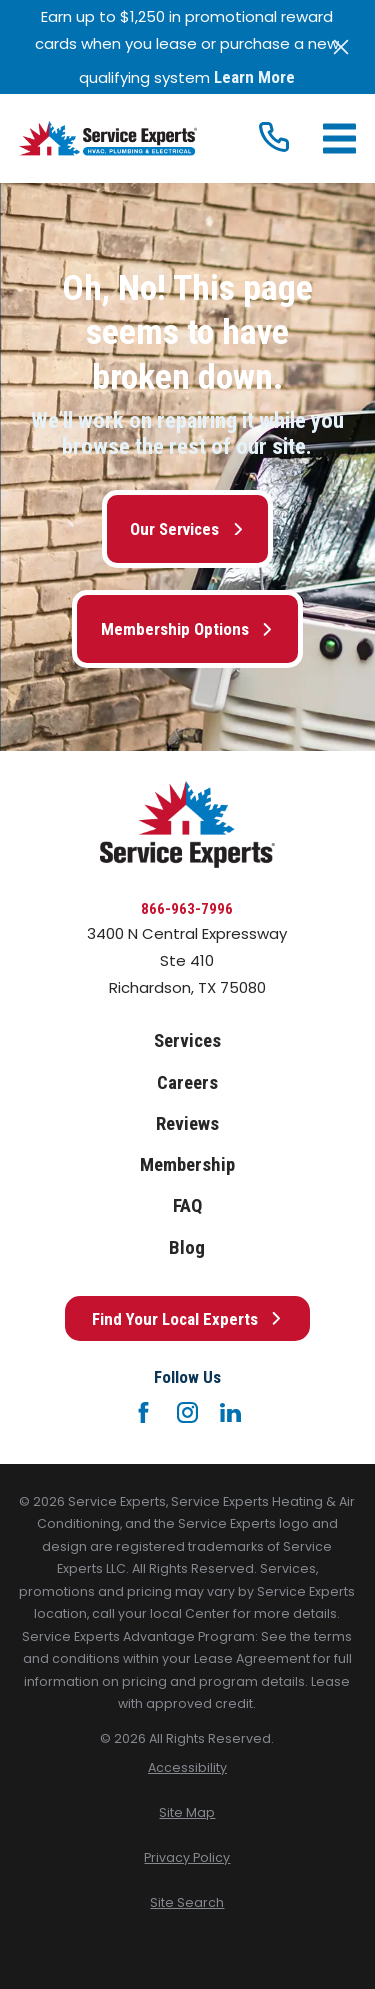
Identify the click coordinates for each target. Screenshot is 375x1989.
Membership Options (187, 629)
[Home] (108, 138)
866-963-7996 (187, 909)
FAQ (187, 1206)
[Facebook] (143, 1412)
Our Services (187, 529)
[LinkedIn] (230, 1412)
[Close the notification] (341, 47)
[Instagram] (187, 1412)
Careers (187, 1083)
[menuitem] (187, 1768)
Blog (187, 1248)
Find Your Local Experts (187, 1319)
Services (187, 1041)
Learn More (254, 77)
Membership (187, 1165)
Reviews (187, 1124)
